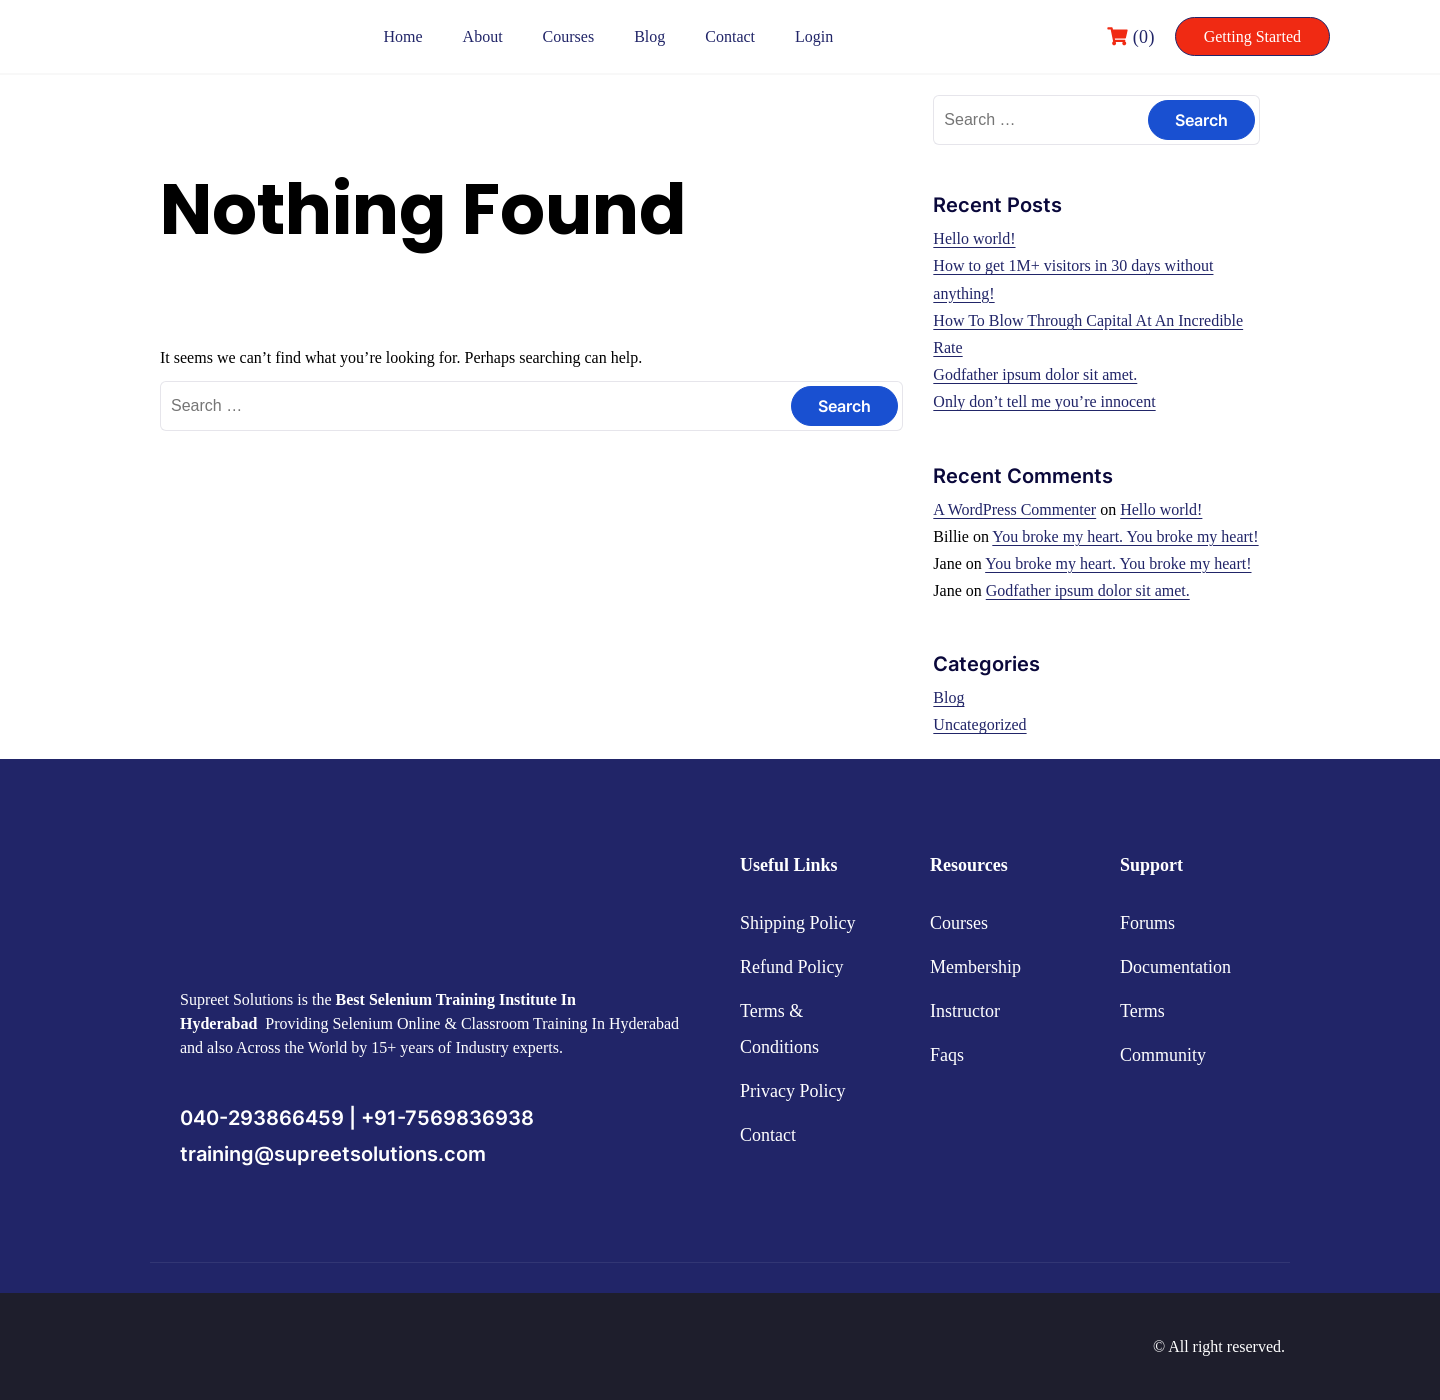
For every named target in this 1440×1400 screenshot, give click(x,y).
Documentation (1175, 967)
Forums (1147, 923)
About (483, 36)
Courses (569, 36)
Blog (649, 36)
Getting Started (1252, 36)
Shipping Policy (798, 923)
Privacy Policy (793, 1091)
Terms (1142, 1011)
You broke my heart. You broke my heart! (1125, 536)
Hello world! (974, 238)
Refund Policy (792, 967)
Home (403, 36)
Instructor (965, 1011)
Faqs (947, 1055)
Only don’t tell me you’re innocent (1044, 401)
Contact (730, 36)
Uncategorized (979, 724)
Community (1163, 1055)
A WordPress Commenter (1014, 509)
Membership (975, 967)
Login (814, 36)
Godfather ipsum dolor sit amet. (1035, 374)
